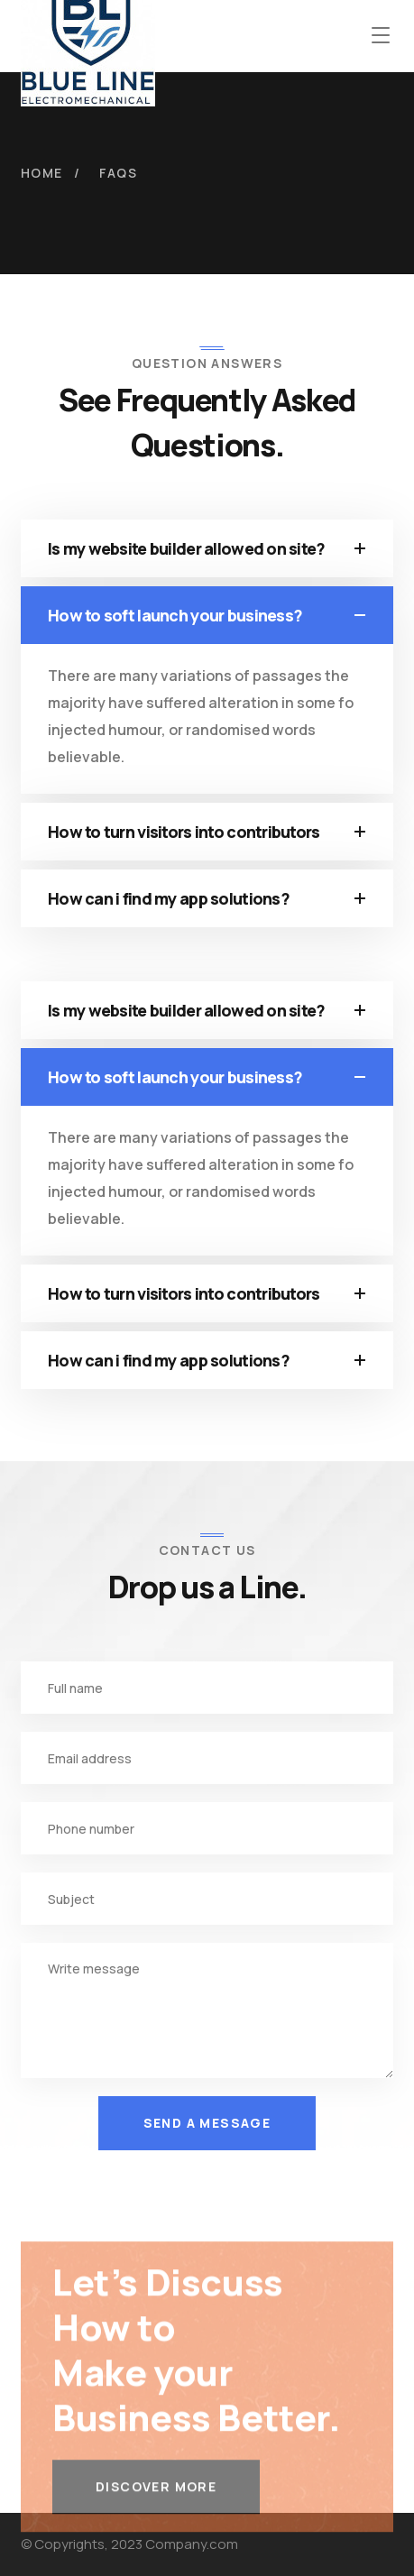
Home (42, 172)
